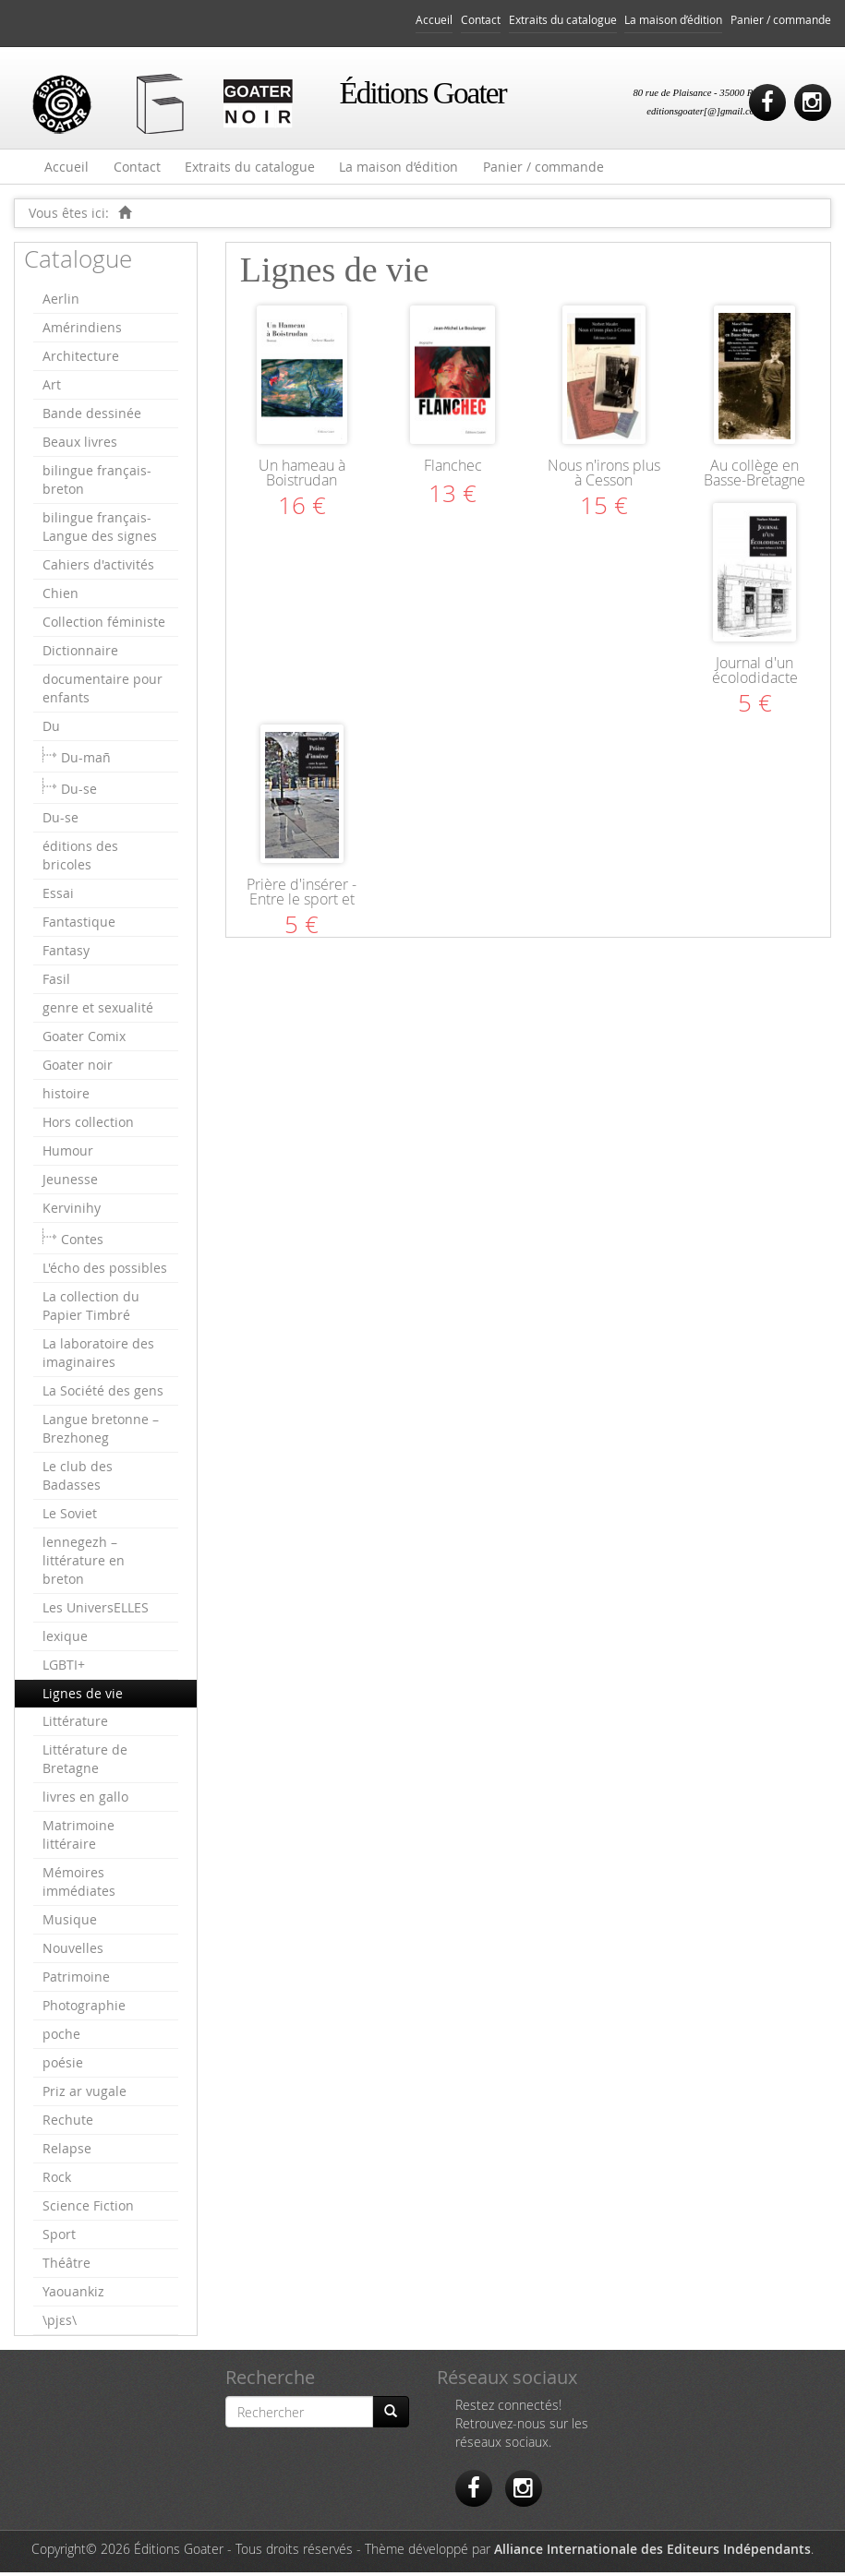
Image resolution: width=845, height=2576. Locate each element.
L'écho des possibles (104, 1271)
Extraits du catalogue (563, 20)
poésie (62, 2066)
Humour (67, 1154)
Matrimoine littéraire (78, 1838)
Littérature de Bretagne (84, 1762)
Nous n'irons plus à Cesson (604, 476)
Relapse (66, 2152)
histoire (66, 1097)
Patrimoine (76, 1980)
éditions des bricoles (80, 859)
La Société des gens (102, 1394)
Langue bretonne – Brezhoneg (100, 1432)
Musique (69, 1923)
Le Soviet (69, 1517)
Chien (60, 596)
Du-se (79, 792)
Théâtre (66, 2266)
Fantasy (66, 954)
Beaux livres (79, 445)
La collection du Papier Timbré (90, 1309)
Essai (58, 896)
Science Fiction (88, 2209)
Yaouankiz (73, 2295)
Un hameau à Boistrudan (302, 476)
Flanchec (453, 468)
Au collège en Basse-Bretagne (754, 476)
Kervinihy (71, 1211)
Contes (82, 1243)
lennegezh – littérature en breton (83, 1564)
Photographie (84, 2009)
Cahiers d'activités (98, 568)
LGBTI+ (63, 1668)
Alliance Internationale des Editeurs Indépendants (652, 2552)
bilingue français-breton (96, 483)
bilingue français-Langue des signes (99, 530)
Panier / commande (780, 20)
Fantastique (78, 925)
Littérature (75, 1724)
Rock (56, 2180)
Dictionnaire (80, 654)
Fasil (56, 982)
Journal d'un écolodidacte (755, 674)
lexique (65, 1639)
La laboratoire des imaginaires (98, 1356)
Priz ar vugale (84, 2094)
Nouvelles (72, 1951)
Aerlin (60, 302)
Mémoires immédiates (78, 1885)
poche (61, 2037)
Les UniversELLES (95, 1611)
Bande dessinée (91, 416)
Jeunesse (70, 1183)
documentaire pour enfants (102, 692)
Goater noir (77, 1068)
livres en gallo (85, 1800)
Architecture (80, 359)
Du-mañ (86, 761)
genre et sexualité (97, 1011)
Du (51, 729)
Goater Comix (84, 1039)
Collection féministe (103, 625)
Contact (481, 20)
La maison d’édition (673, 20)
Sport (59, 2238)
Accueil (434, 20)
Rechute (67, 2123)
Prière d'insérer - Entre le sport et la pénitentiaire (301, 903)
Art (51, 388)
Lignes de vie (82, 1697)
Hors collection (88, 1125)
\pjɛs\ (59, 2323)
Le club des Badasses (77, 1479)
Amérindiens (82, 331)
